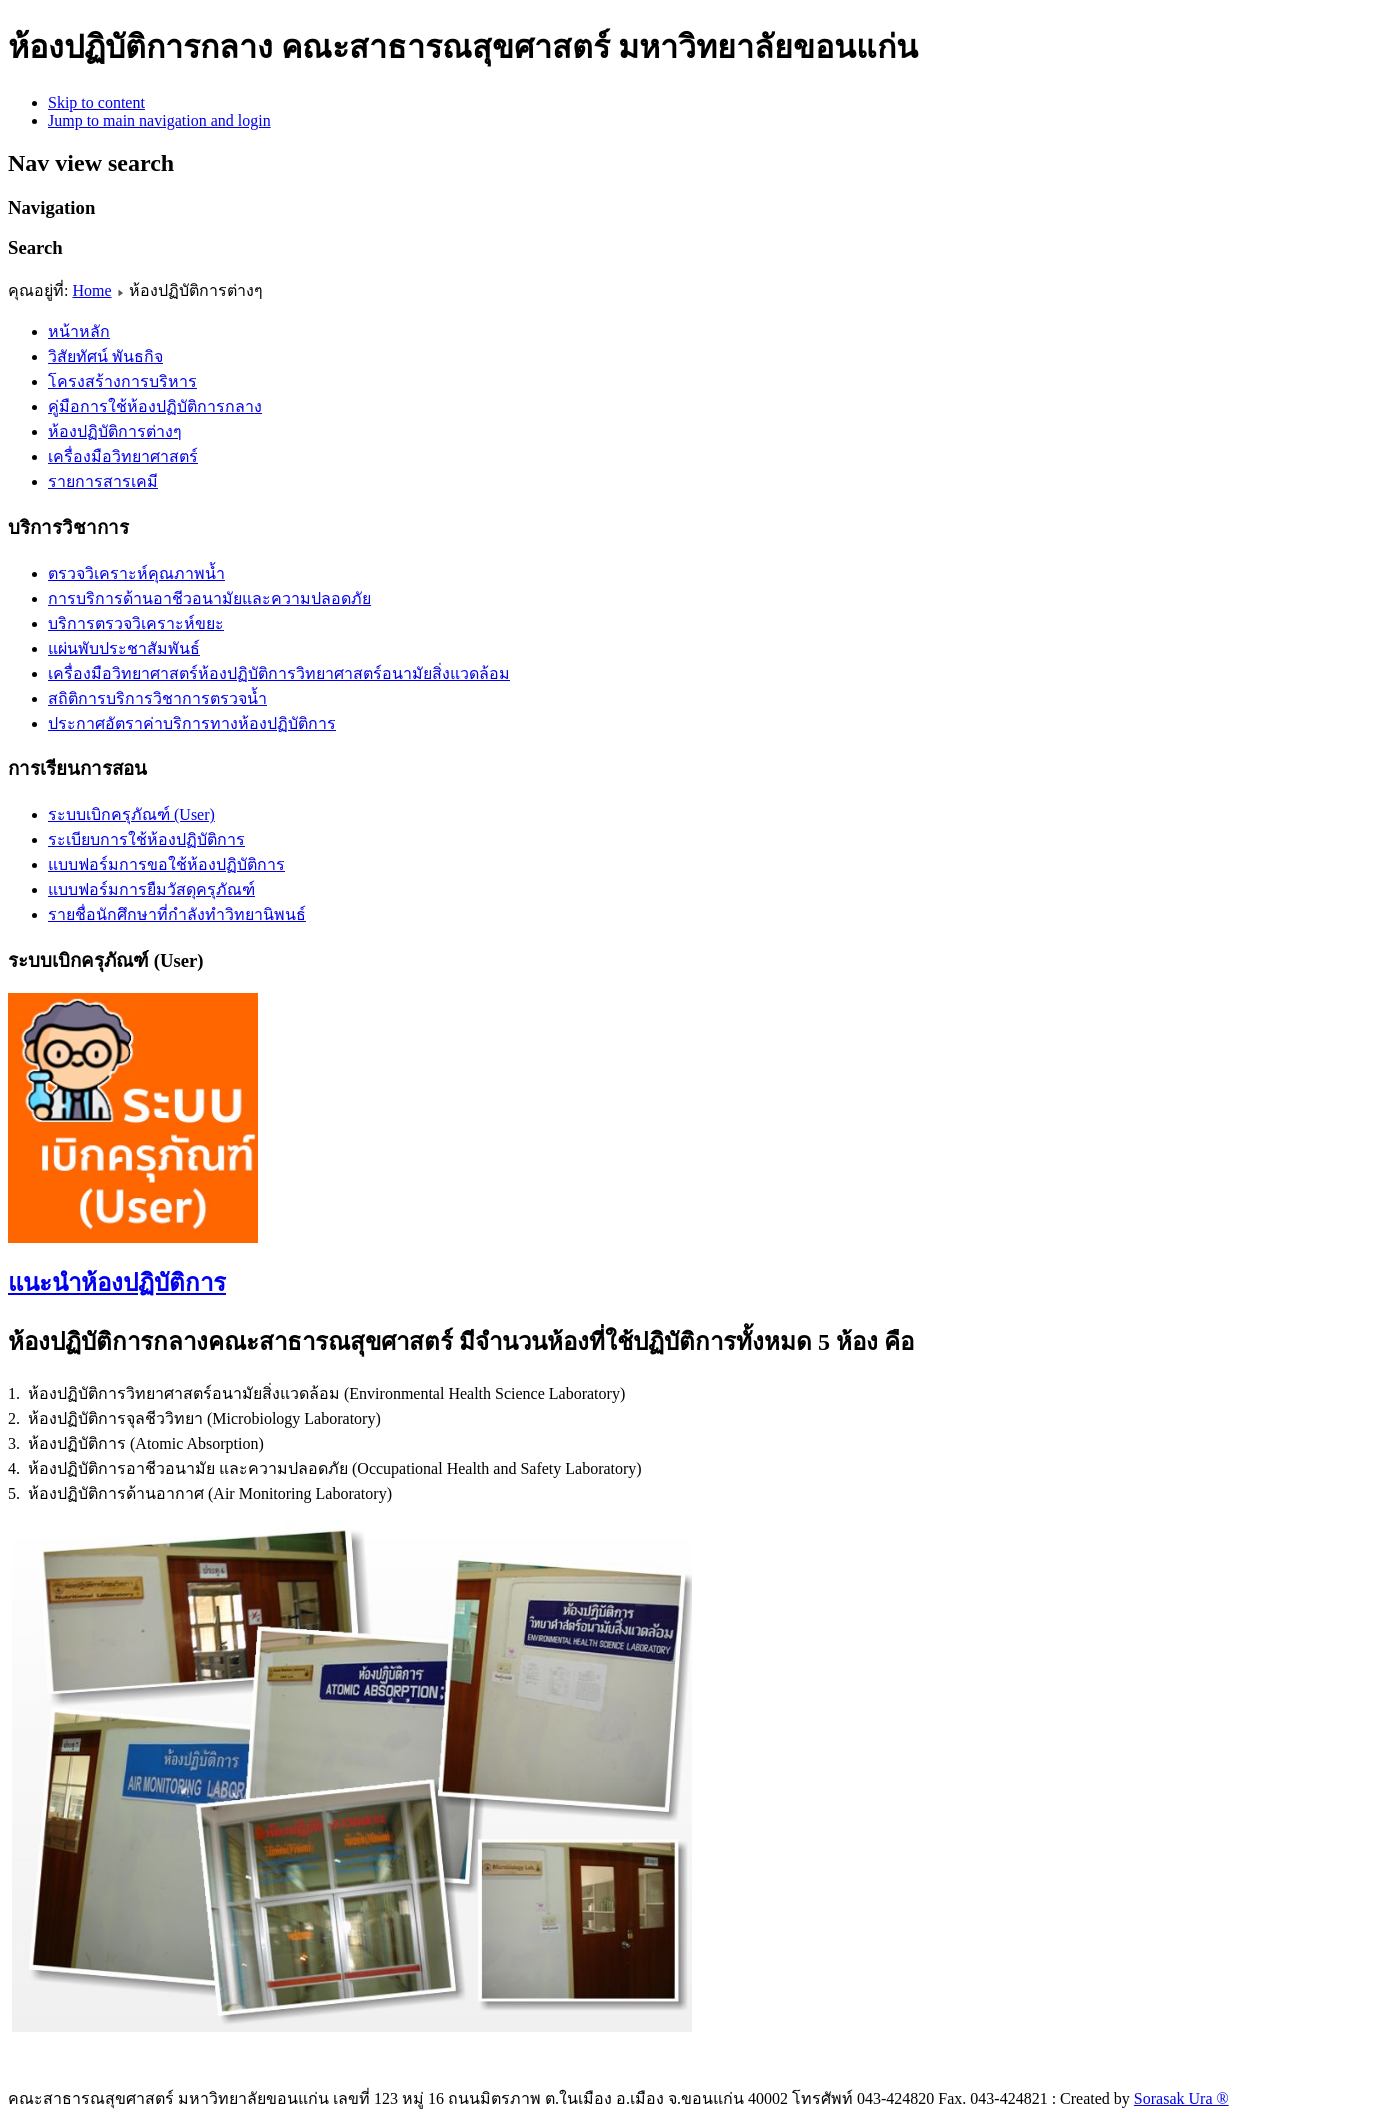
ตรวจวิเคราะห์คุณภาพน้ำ (136, 573)
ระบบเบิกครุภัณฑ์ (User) (131, 814)
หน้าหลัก (79, 331)
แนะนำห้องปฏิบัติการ (117, 1283)
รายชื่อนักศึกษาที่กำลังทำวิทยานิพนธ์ (177, 914)
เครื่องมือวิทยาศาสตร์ (123, 456)
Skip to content (96, 102)
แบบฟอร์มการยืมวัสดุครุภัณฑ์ (151, 889)
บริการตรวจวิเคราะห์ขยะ (136, 623)
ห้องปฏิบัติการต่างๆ (115, 431)
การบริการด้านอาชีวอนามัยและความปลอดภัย (209, 598)
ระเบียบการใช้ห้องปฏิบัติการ (146, 839)
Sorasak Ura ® (1181, 2098)
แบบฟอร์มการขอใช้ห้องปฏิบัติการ (166, 864)
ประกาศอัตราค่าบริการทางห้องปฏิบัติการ (192, 723)
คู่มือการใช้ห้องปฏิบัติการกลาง (155, 406)
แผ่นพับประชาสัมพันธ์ (124, 648)
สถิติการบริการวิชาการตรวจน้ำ (157, 698)
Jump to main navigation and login (159, 120)
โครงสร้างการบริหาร (122, 381)
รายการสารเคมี (103, 481)
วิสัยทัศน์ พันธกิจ (105, 356)
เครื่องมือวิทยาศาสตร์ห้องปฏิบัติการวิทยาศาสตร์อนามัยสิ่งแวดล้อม (279, 673)
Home (91, 290)
